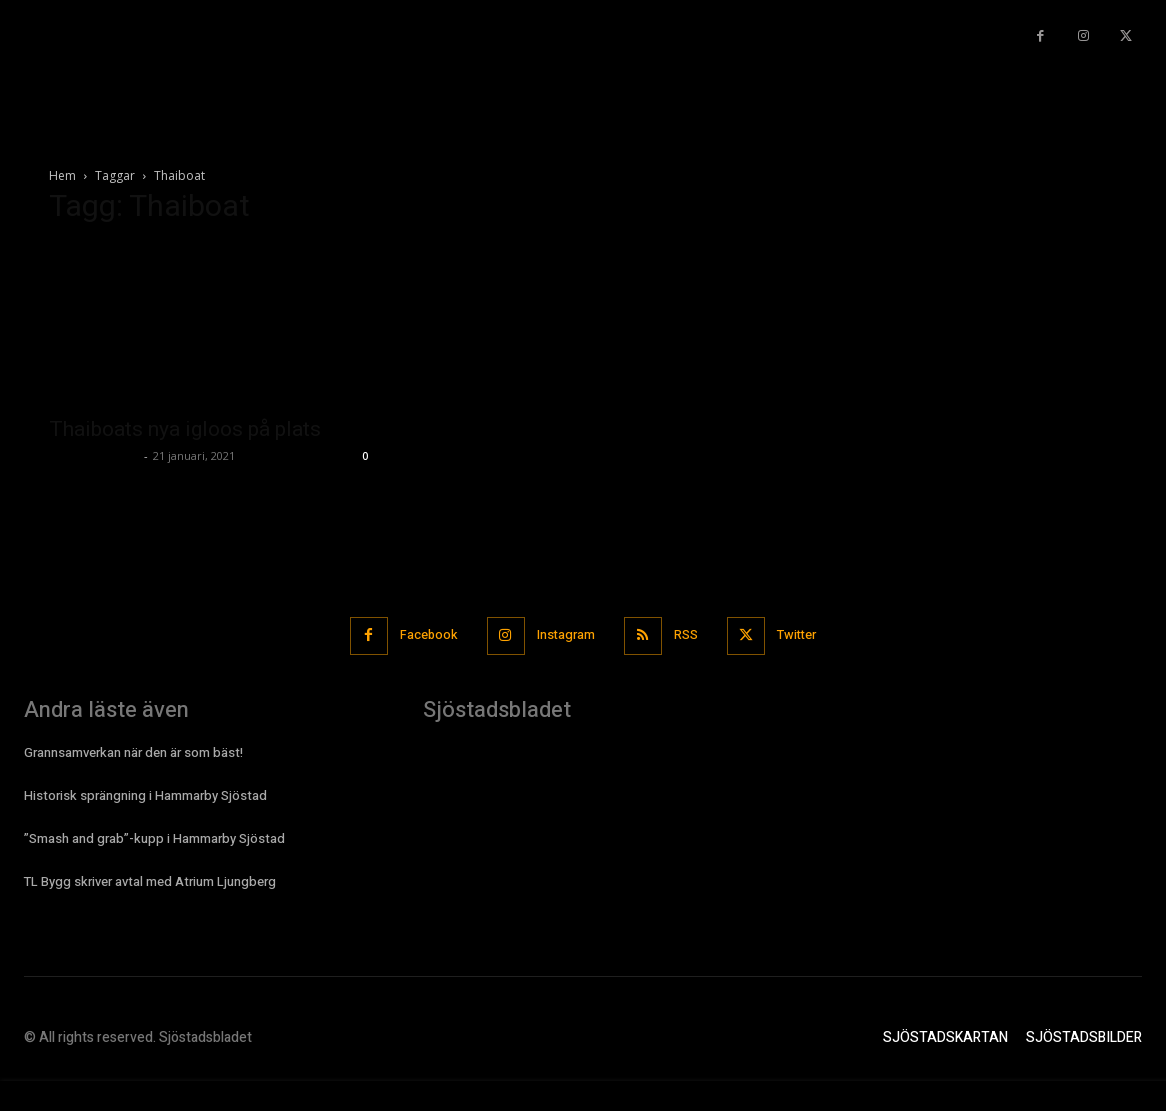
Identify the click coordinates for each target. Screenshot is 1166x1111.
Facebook (425, 635)
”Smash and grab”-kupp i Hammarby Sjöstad (154, 837)
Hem (62, 175)
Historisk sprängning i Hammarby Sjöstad (145, 794)
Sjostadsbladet (94, 455)
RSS (688, 635)
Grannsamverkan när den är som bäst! (133, 751)
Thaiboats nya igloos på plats (185, 429)
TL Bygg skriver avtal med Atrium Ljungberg (150, 881)
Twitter (801, 635)
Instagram (565, 635)
